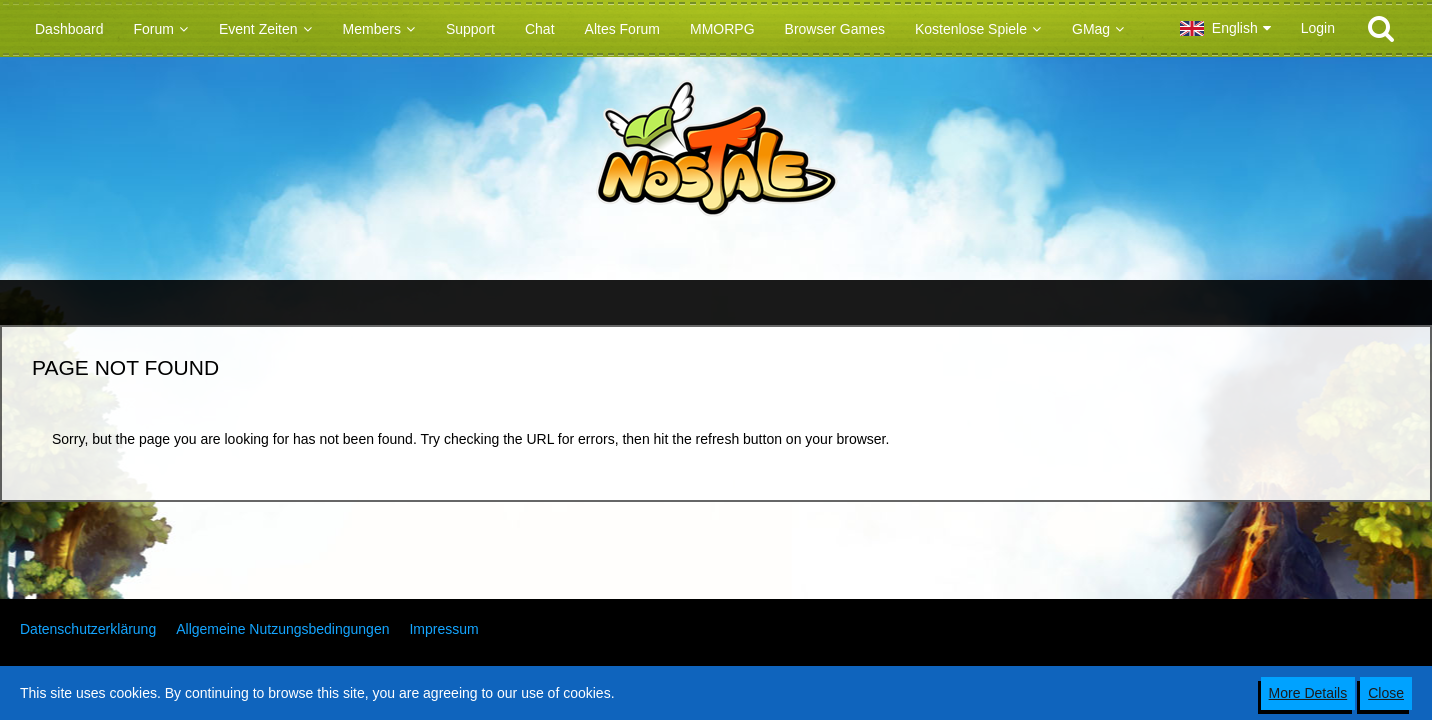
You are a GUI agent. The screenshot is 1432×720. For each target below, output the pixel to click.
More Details (1308, 693)
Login (1318, 28)
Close (1386, 693)
